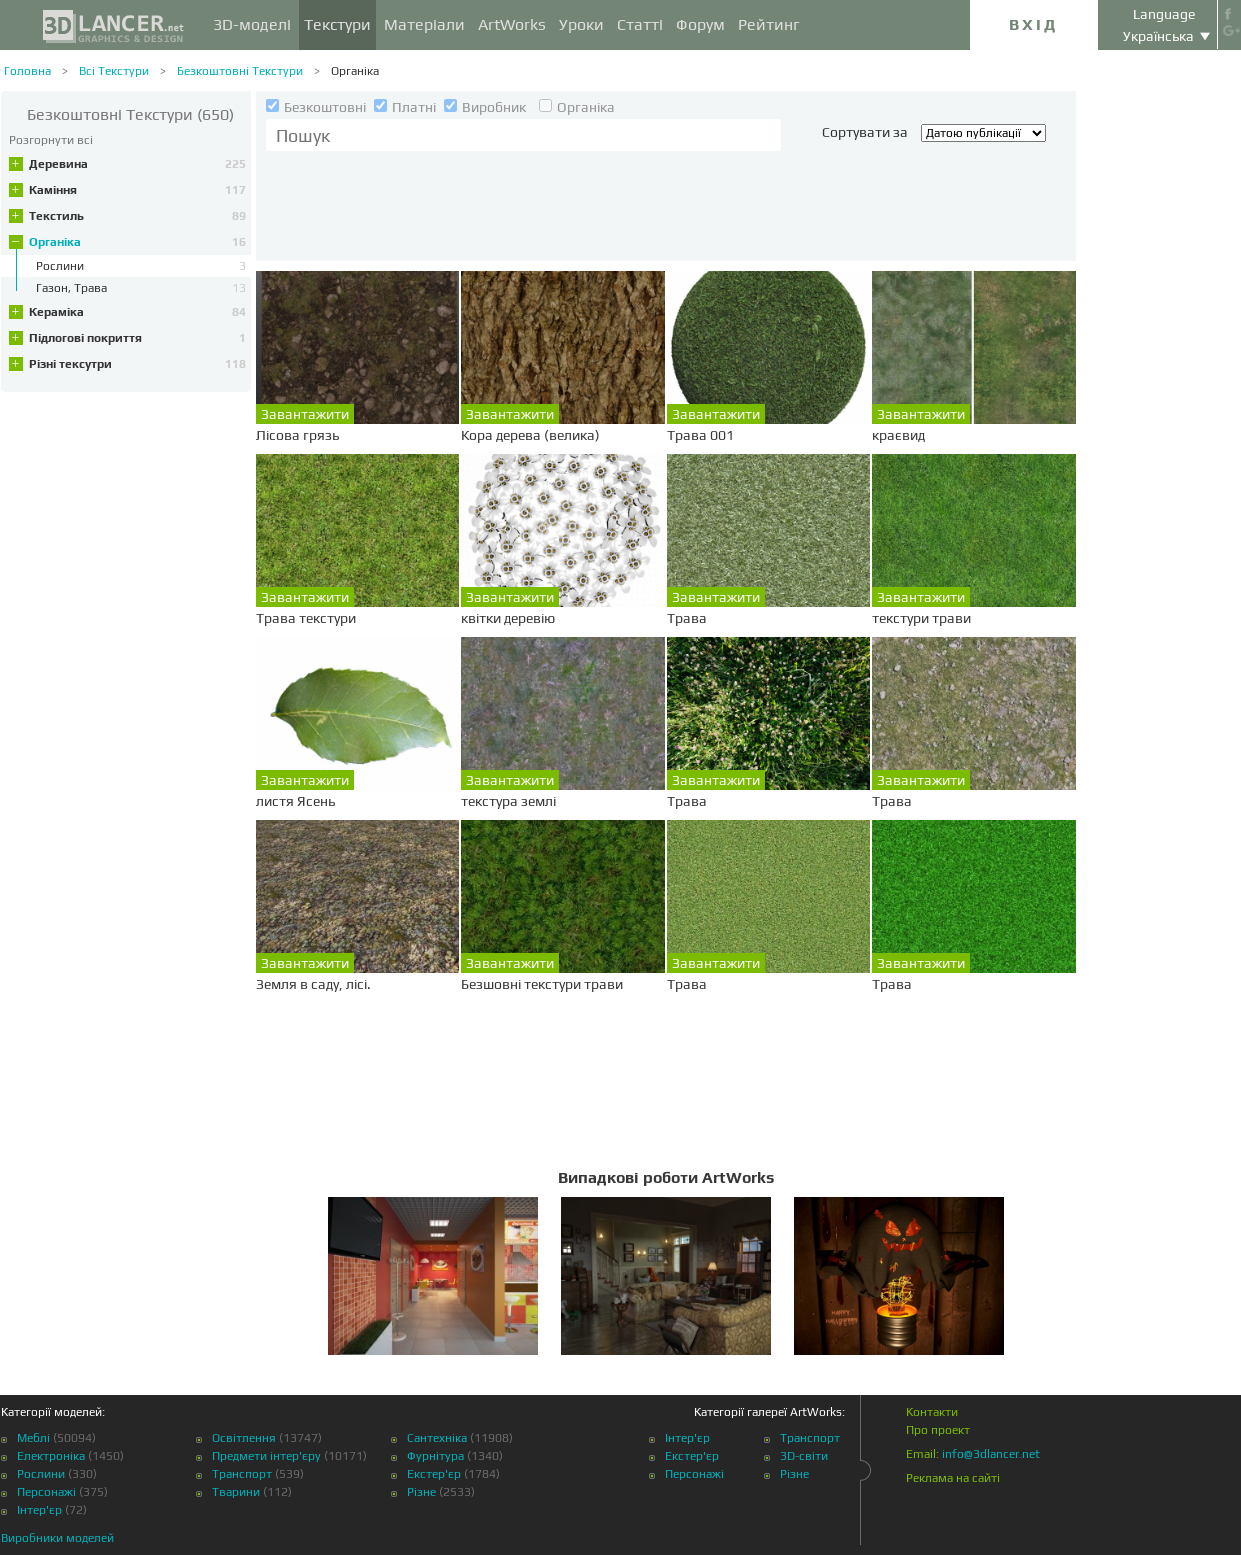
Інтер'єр (39, 1510)
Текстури (337, 24)
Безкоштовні (317, 107)
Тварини (236, 1492)
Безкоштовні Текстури (240, 71)
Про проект (938, 1430)
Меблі (33, 1438)
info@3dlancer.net (991, 1454)
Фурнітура (435, 1456)
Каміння (137, 190)
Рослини (41, 1474)
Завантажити (305, 414)
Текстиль (137, 216)
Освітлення (244, 1438)
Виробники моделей (57, 1538)
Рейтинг (769, 24)
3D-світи (804, 1456)
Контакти (932, 1412)
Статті (640, 24)
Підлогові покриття (137, 338)
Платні (406, 107)
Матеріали (424, 24)
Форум (700, 24)
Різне (421, 1492)
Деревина (137, 164)
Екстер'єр (434, 1474)
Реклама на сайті (953, 1478)
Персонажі (46, 1492)
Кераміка (137, 312)
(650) (130, 114)
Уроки (581, 24)
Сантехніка (437, 1438)
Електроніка (51, 1456)
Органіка (355, 71)
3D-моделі (252, 24)
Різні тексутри (137, 364)
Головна (27, 71)
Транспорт (242, 1474)
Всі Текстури (114, 71)
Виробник (486, 107)
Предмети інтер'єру (266, 1456)
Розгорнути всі (51, 140)
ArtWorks (512, 24)
